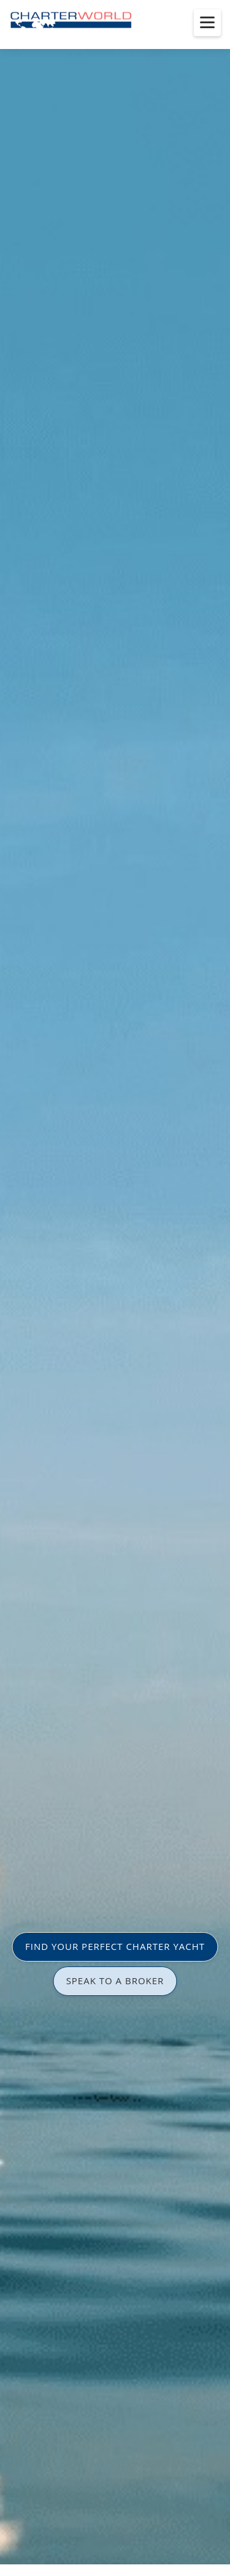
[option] (115, 1288)
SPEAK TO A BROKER (115, 1980)
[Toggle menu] (207, 22)
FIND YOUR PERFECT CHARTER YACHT (115, 1946)
